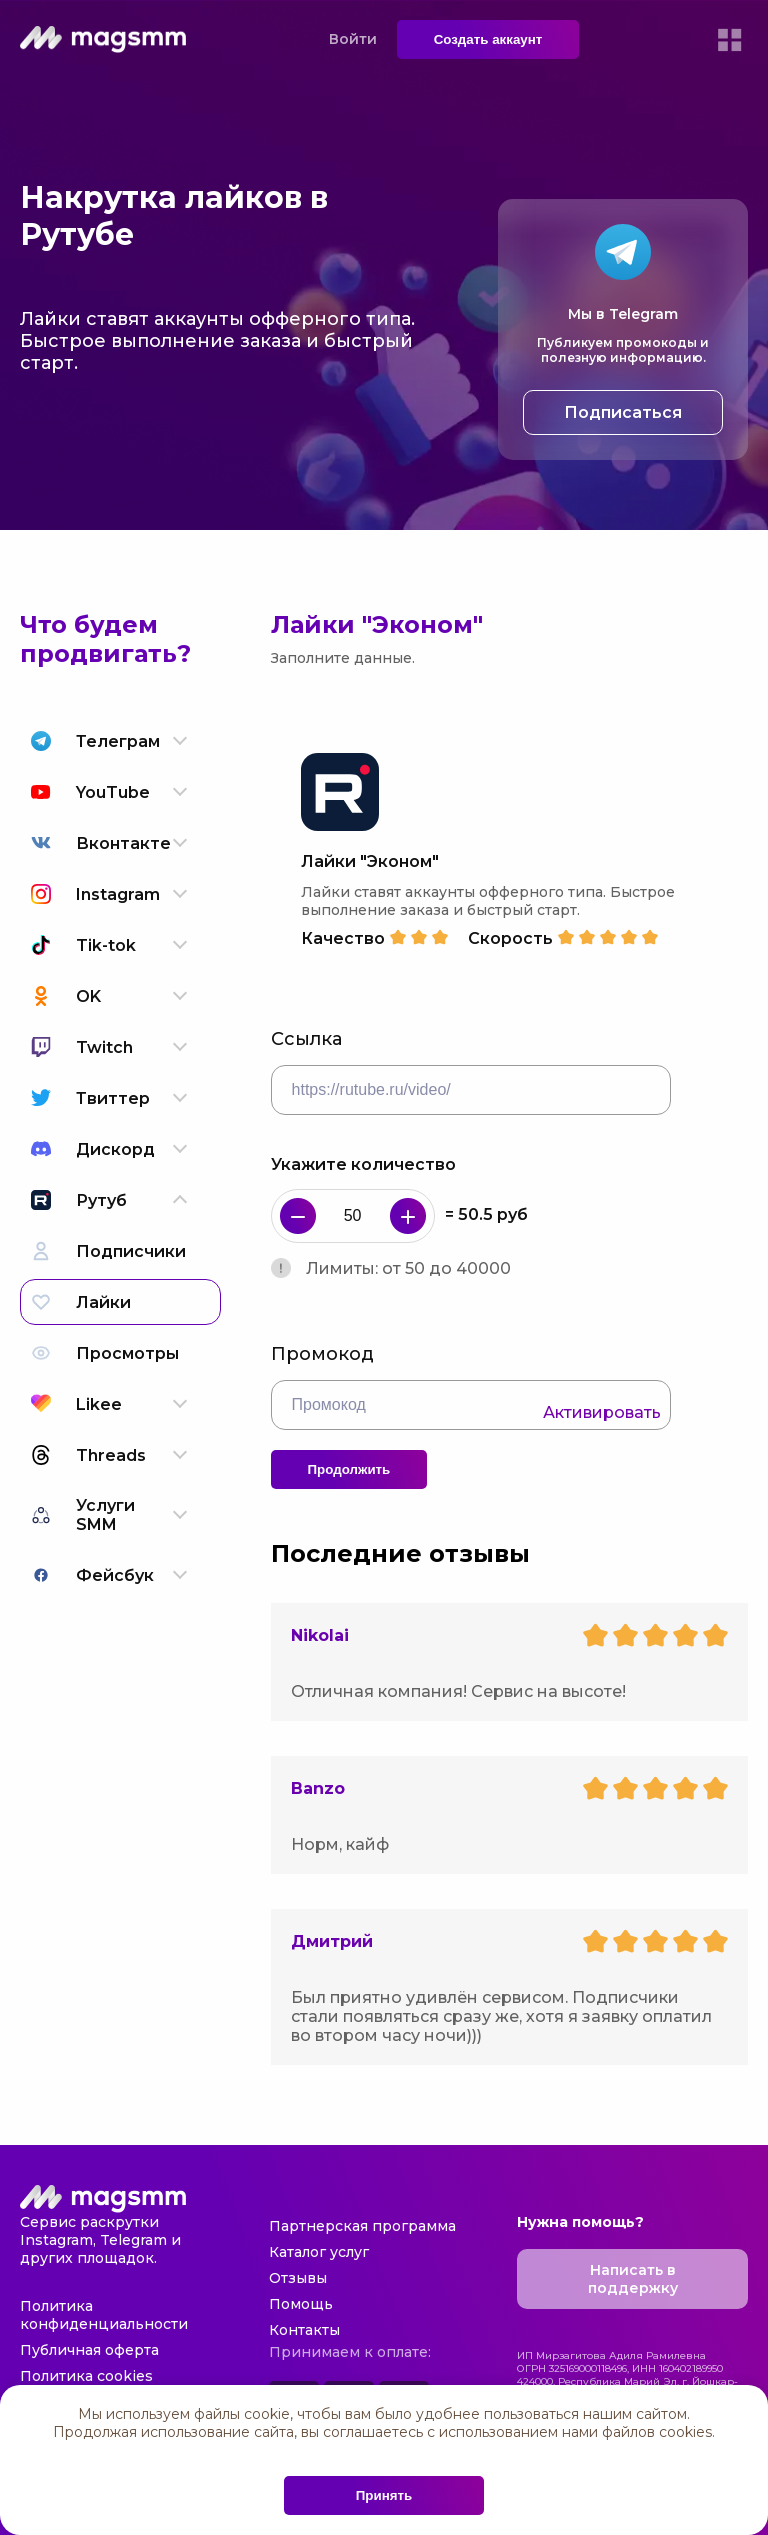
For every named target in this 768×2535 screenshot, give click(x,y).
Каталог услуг (319, 2252)
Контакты (304, 2330)
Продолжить (349, 1469)
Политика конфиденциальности (104, 2315)
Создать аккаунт (488, 39)
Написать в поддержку (633, 2279)
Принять (384, 2495)
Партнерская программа (362, 2226)
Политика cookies (86, 2376)
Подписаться (623, 412)
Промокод (322, 1354)
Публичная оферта (89, 2350)
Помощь (301, 2304)
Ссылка (306, 1039)
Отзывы (298, 2278)
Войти (353, 39)
